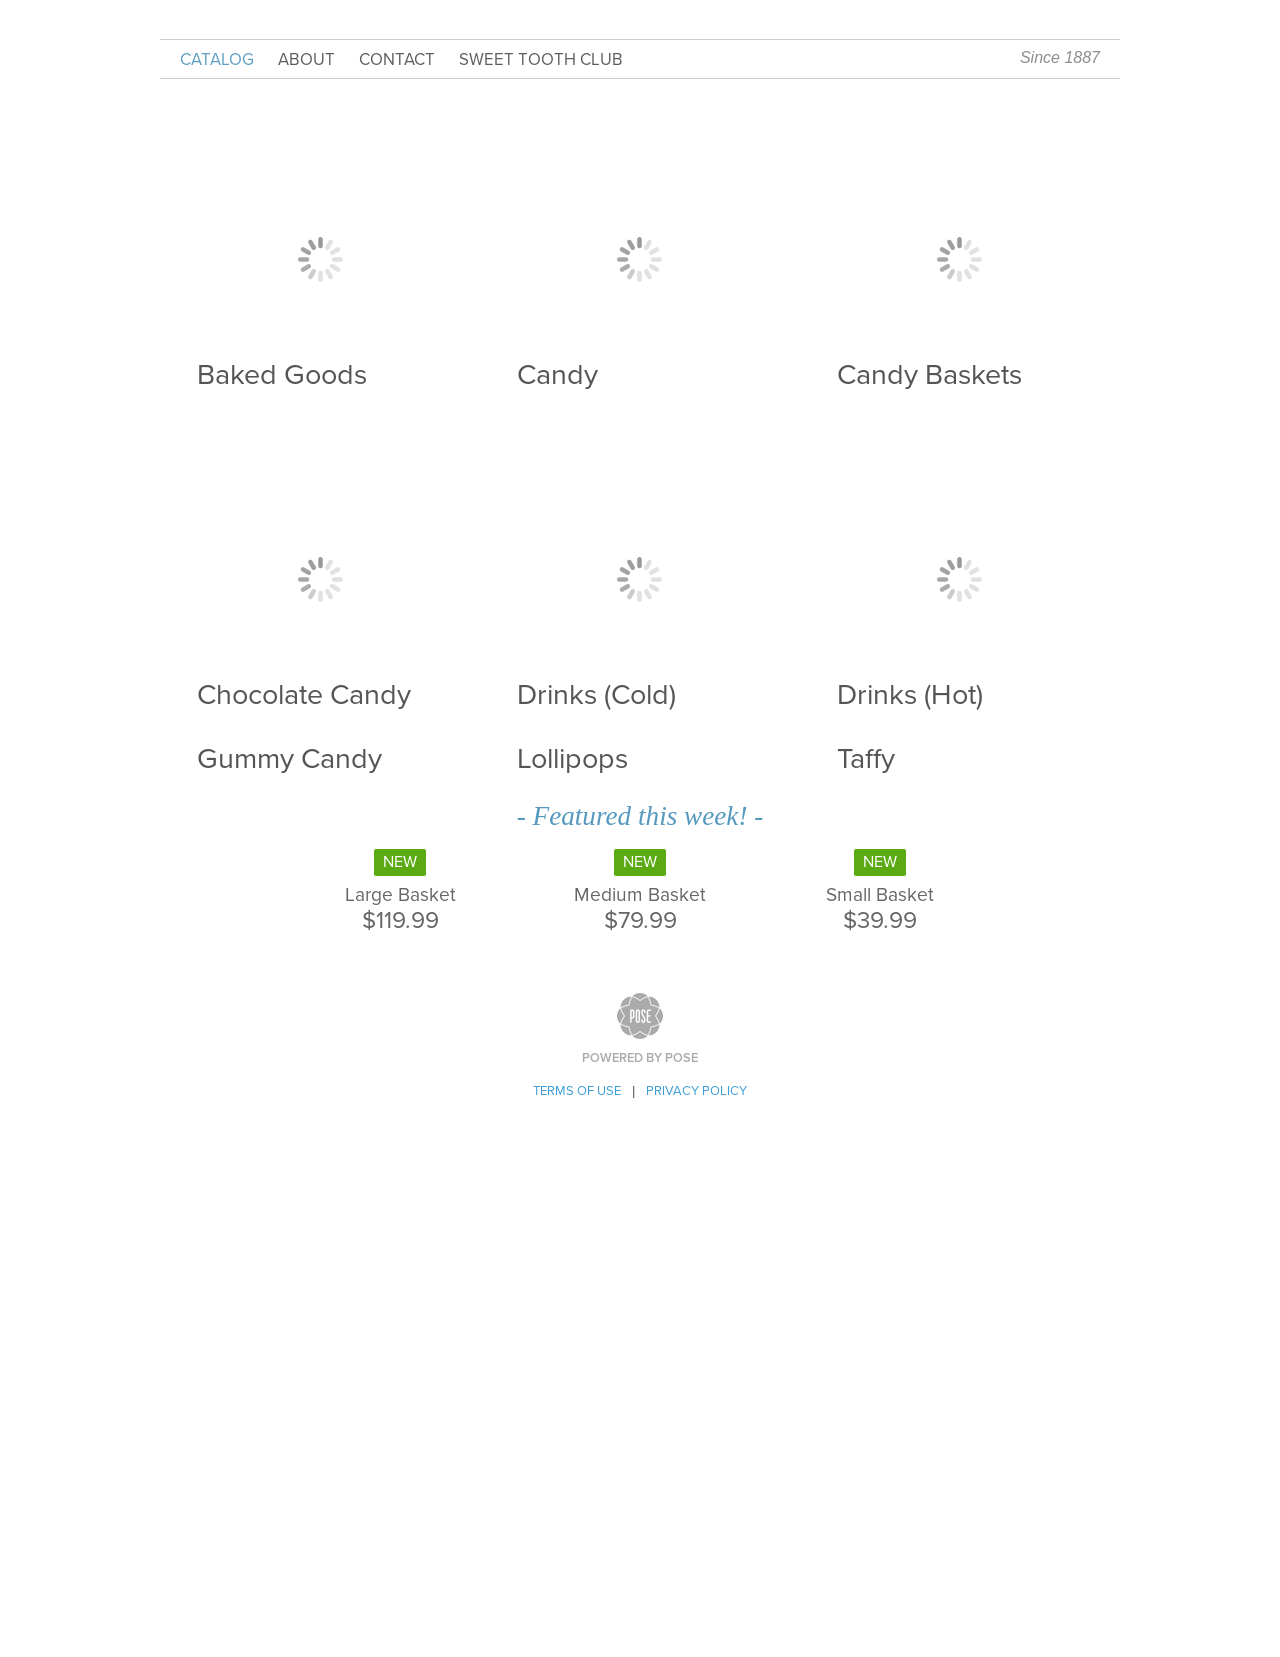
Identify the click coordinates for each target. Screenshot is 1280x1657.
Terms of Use (577, 1091)
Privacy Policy (696, 1091)
